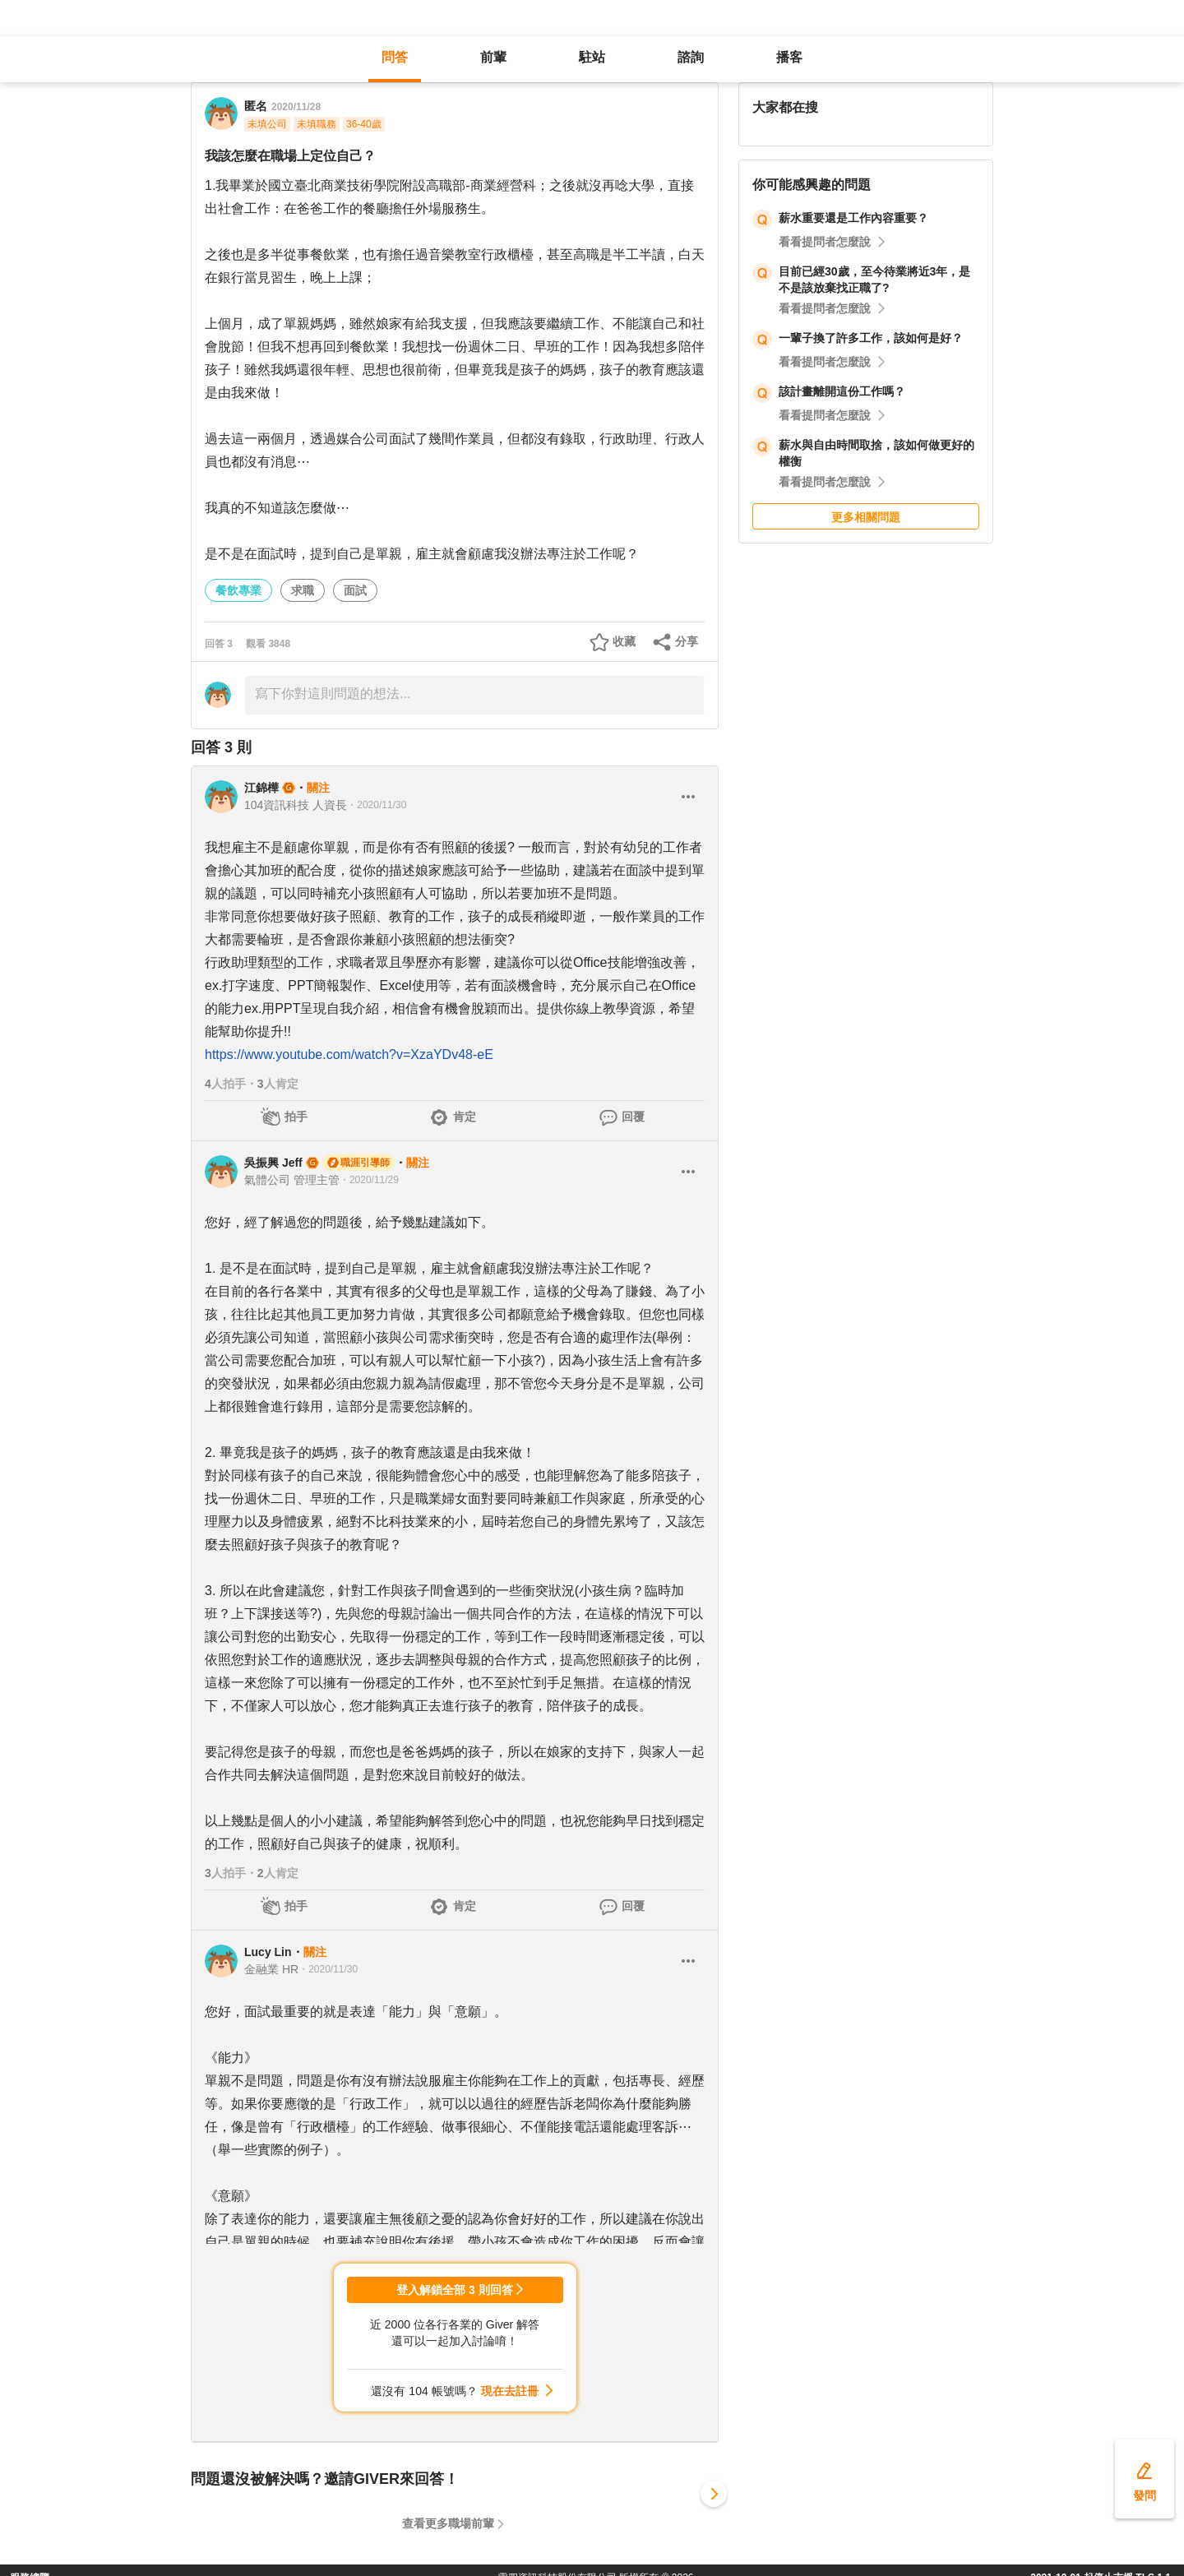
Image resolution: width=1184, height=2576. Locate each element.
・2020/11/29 (369, 1180)
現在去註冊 (510, 2391)
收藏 (624, 641)
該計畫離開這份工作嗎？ (842, 391)
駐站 (592, 57)
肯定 (464, 1116)
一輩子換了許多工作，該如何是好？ (871, 338)
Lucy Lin (268, 1952)
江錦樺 (261, 787)
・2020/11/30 (376, 805)
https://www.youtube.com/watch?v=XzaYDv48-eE (349, 1054)
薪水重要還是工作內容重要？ (853, 217)
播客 (789, 57)
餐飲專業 (238, 590)
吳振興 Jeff (273, 1162)
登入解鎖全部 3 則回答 (454, 2289)
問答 (395, 57)
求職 (302, 590)
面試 (355, 590)
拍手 (296, 1116)
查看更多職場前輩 (448, 2523)
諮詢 (691, 57)
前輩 (493, 57)
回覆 (633, 1116)
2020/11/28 (296, 107)
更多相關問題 (865, 517)
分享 (686, 641)
